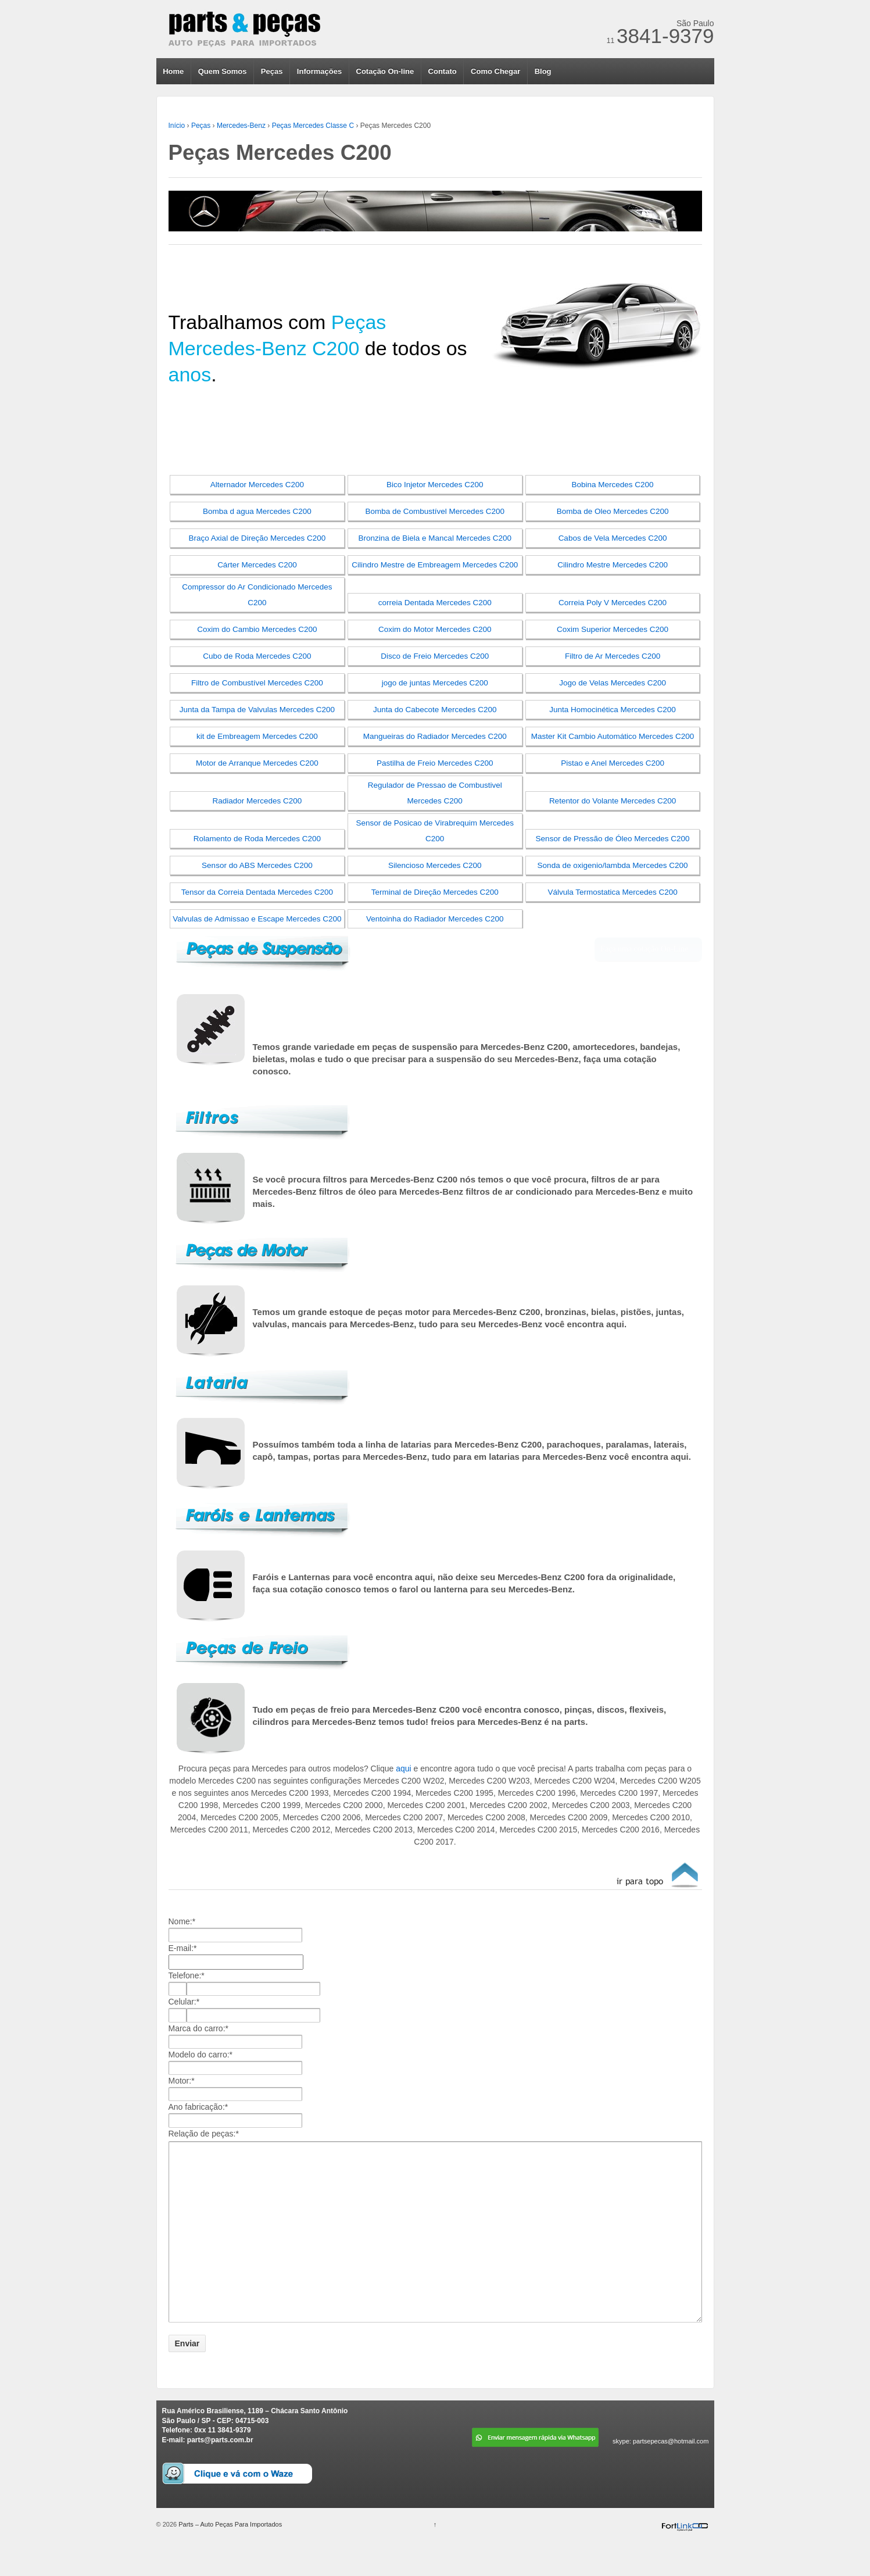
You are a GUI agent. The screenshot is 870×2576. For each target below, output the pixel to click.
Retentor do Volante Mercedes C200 (612, 800)
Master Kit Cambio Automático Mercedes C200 (612, 736)
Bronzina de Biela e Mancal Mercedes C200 (435, 538)
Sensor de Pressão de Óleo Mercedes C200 (613, 838)
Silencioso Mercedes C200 (435, 865)
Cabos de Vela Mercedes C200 (612, 538)
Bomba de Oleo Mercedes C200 (613, 511)
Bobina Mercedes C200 (613, 484)
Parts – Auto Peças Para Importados (229, 2557)
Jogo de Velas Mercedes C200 (612, 682)
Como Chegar (495, 71)
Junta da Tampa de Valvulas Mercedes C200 (257, 709)
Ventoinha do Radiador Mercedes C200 (434, 918)
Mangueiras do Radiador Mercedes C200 (435, 736)
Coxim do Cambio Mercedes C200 (257, 629)
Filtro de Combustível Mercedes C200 (257, 682)
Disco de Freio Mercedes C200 (435, 656)
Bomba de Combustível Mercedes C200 (435, 511)
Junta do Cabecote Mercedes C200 (434, 709)
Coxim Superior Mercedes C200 (612, 629)
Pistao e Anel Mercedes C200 (612, 763)
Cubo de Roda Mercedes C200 (257, 656)
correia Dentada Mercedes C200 (435, 602)
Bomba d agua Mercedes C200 (257, 511)
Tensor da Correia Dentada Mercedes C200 (257, 892)
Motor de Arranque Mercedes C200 (257, 763)
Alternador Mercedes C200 (257, 484)
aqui (403, 1768)
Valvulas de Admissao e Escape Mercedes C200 (257, 918)
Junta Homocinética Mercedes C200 (612, 709)
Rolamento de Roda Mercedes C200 (257, 838)
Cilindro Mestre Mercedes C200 (612, 564)
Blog (543, 71)
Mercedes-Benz (241, 126)
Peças (272, 71)
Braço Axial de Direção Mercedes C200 (257, 538)
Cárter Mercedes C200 (257, 564)
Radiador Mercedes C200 (257, 800)
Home (173, 71)
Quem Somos (222, 71)
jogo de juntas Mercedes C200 (435, 682)
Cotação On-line (385, 71)
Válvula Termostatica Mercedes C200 (612, 892)
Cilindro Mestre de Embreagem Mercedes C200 (435, 564)
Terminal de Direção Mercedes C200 (435, 892)
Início (177, 126)
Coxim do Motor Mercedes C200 (434, 629)
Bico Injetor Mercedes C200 (435, 484)
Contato (442, 71)
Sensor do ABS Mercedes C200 (257, 865)
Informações (319, 71)
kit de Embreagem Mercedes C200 (257, 736)
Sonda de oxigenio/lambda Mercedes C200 (613, 865)
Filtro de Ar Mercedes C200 (612, 656)
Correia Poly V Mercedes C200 (612, 602)
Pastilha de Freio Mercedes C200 (435, 763)
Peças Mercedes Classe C (313, 126)
